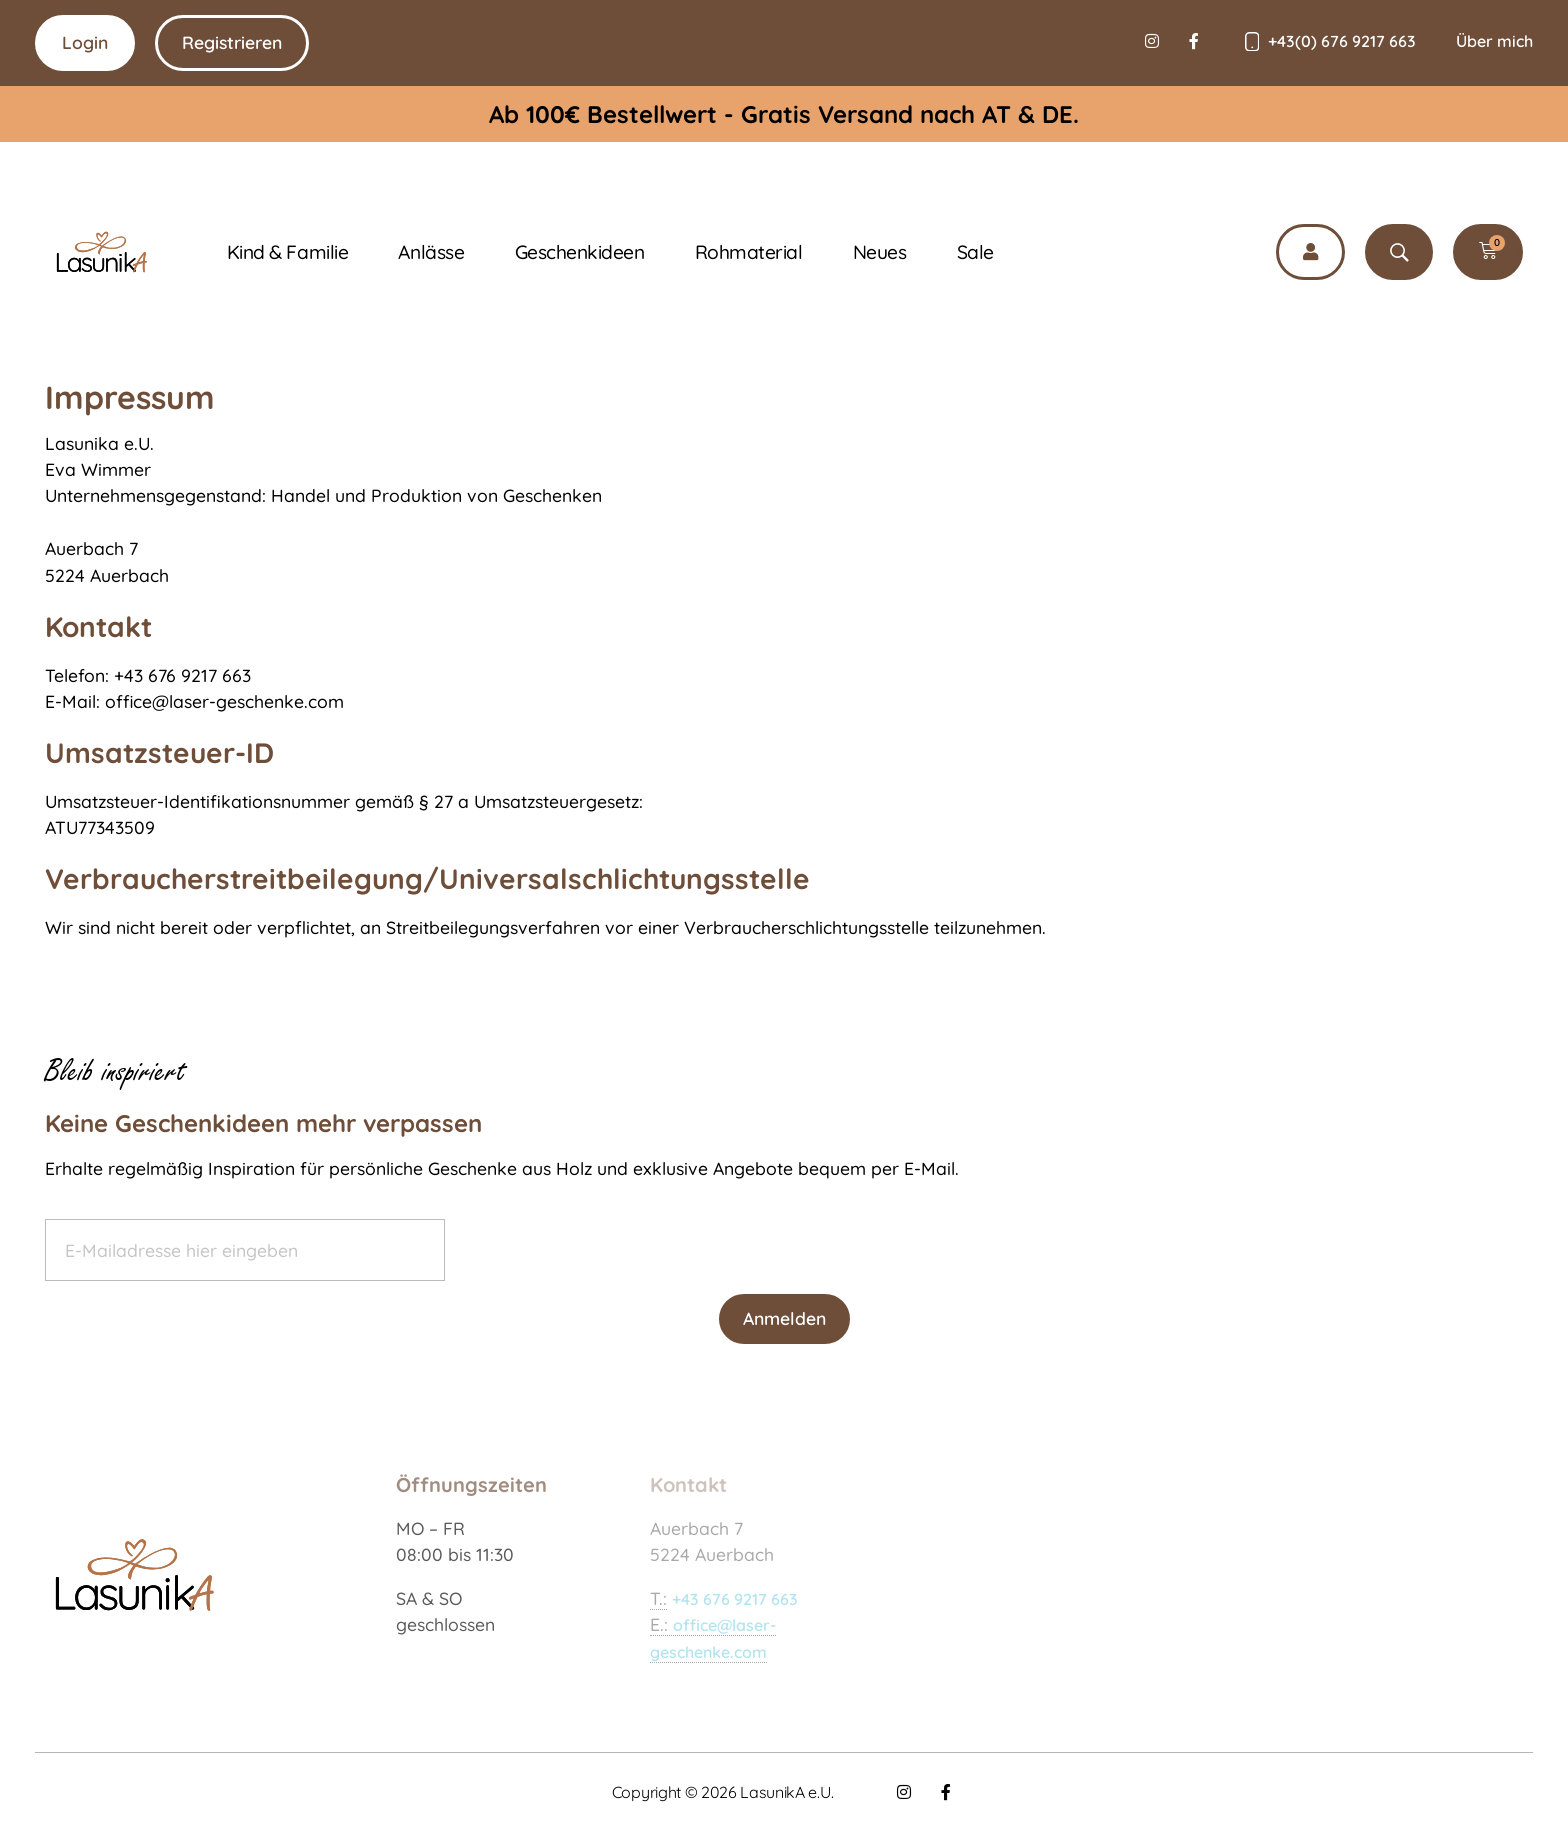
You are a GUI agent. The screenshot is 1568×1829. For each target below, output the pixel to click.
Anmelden (784, 1318)
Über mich (1494, 41)
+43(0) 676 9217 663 (1342, 41)
